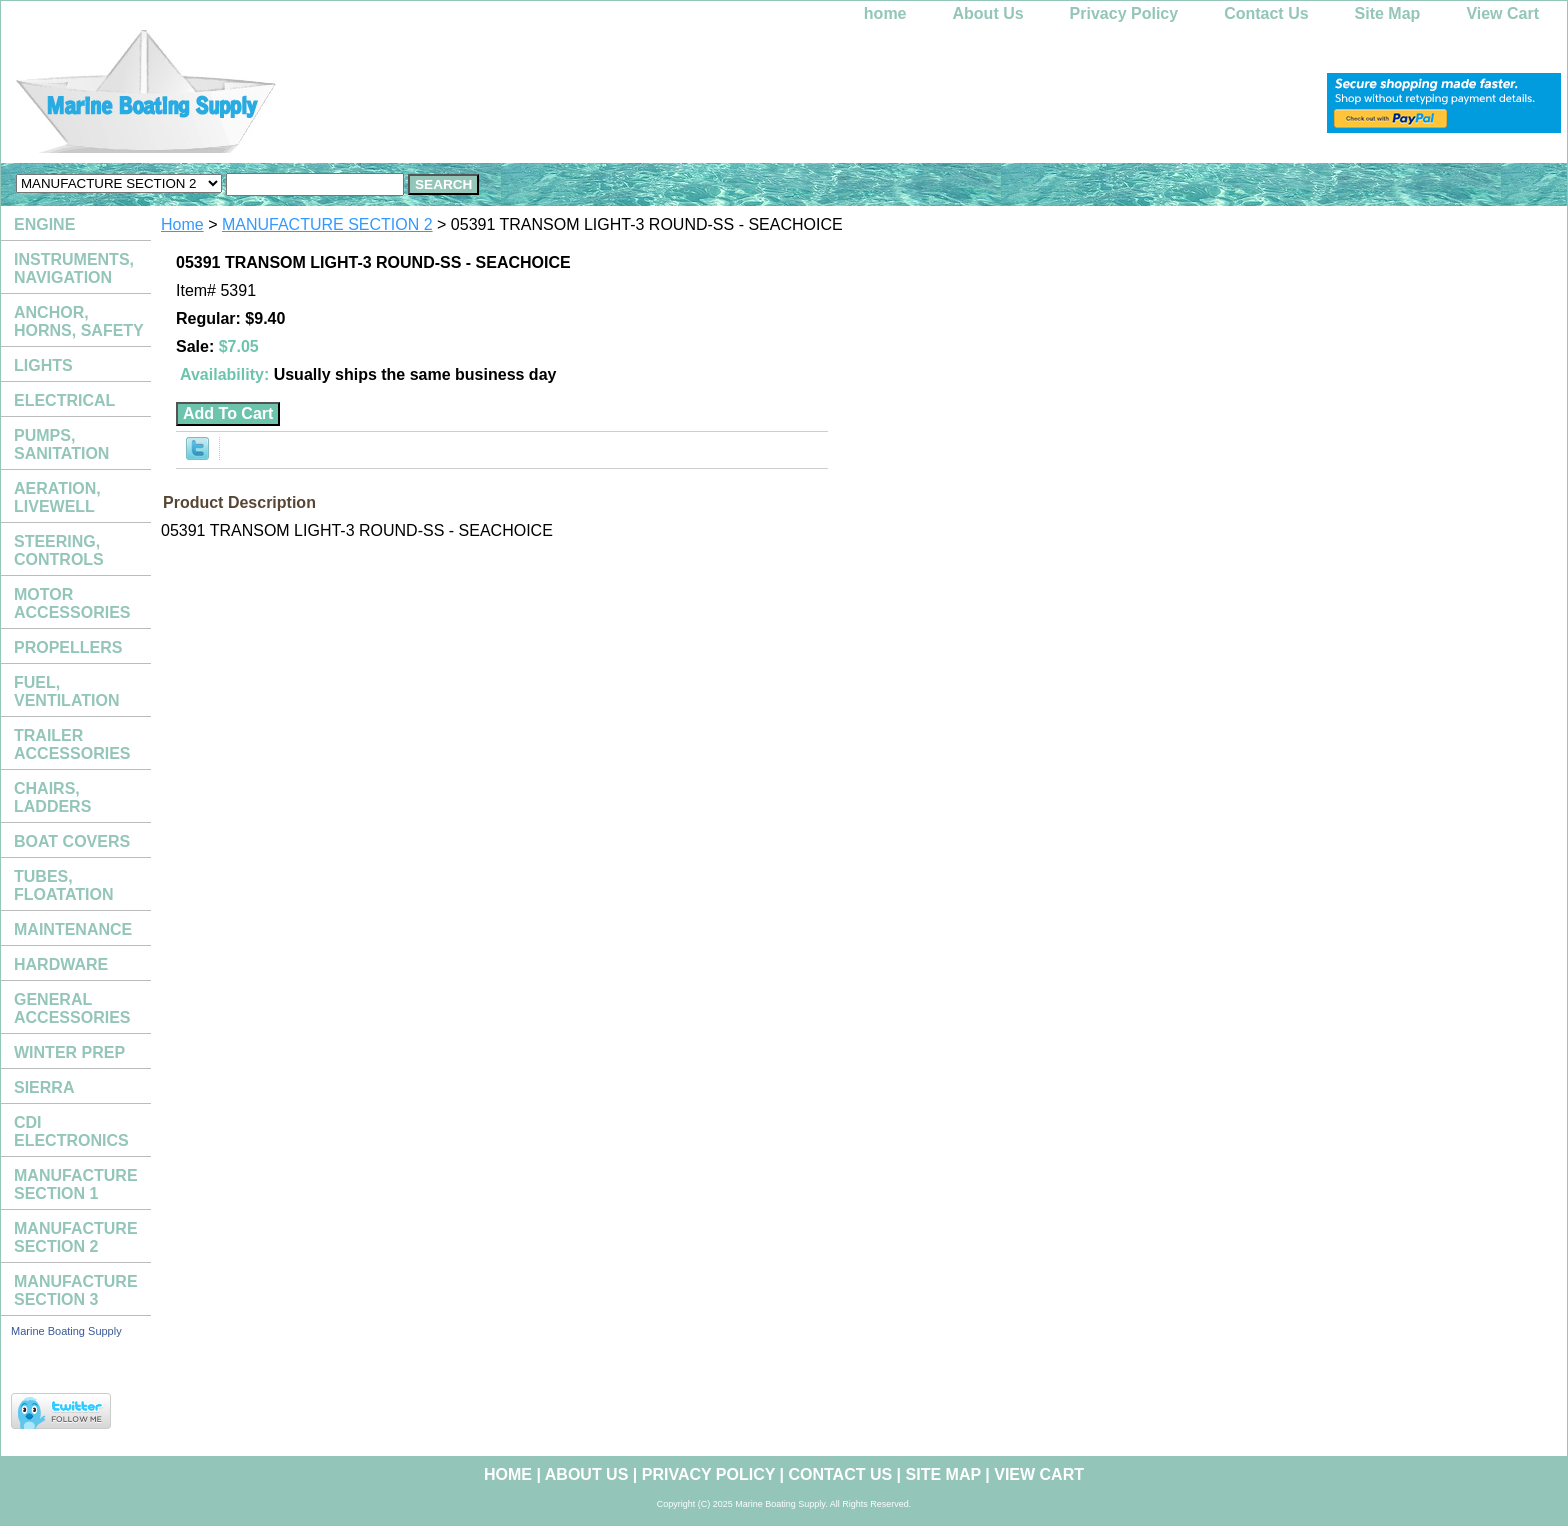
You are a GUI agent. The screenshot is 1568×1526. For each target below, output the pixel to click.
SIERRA (44, 1087)
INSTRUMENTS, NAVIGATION (74, 268)
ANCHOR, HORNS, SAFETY (79, 321)
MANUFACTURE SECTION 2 (327, 224)
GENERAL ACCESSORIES (72, 1008)
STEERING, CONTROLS (59, 550)
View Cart (1502, 13)
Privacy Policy (1124, 13)
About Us (988, 13)
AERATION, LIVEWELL (57, 497)
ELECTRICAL (64, 400)
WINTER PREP (69, 1052)
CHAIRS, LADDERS (52, 797)
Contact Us (1266, 13)
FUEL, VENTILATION (66, 691)
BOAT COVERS (72, 841)
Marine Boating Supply (66, 1331)
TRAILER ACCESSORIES (72, 744)
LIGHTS (43, 365)
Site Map (1388, 13)
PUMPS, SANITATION (61, 444)
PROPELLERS (68, 647)
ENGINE (44, 224)
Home (182, 224)
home (885, 13)
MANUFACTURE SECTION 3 (76, 1290)
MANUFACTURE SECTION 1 (76, 1184)
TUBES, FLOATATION (64, 885)
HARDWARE (61, 964)
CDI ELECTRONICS (71, 1131)
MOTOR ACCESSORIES (72, 603)
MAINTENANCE (73, 929)
